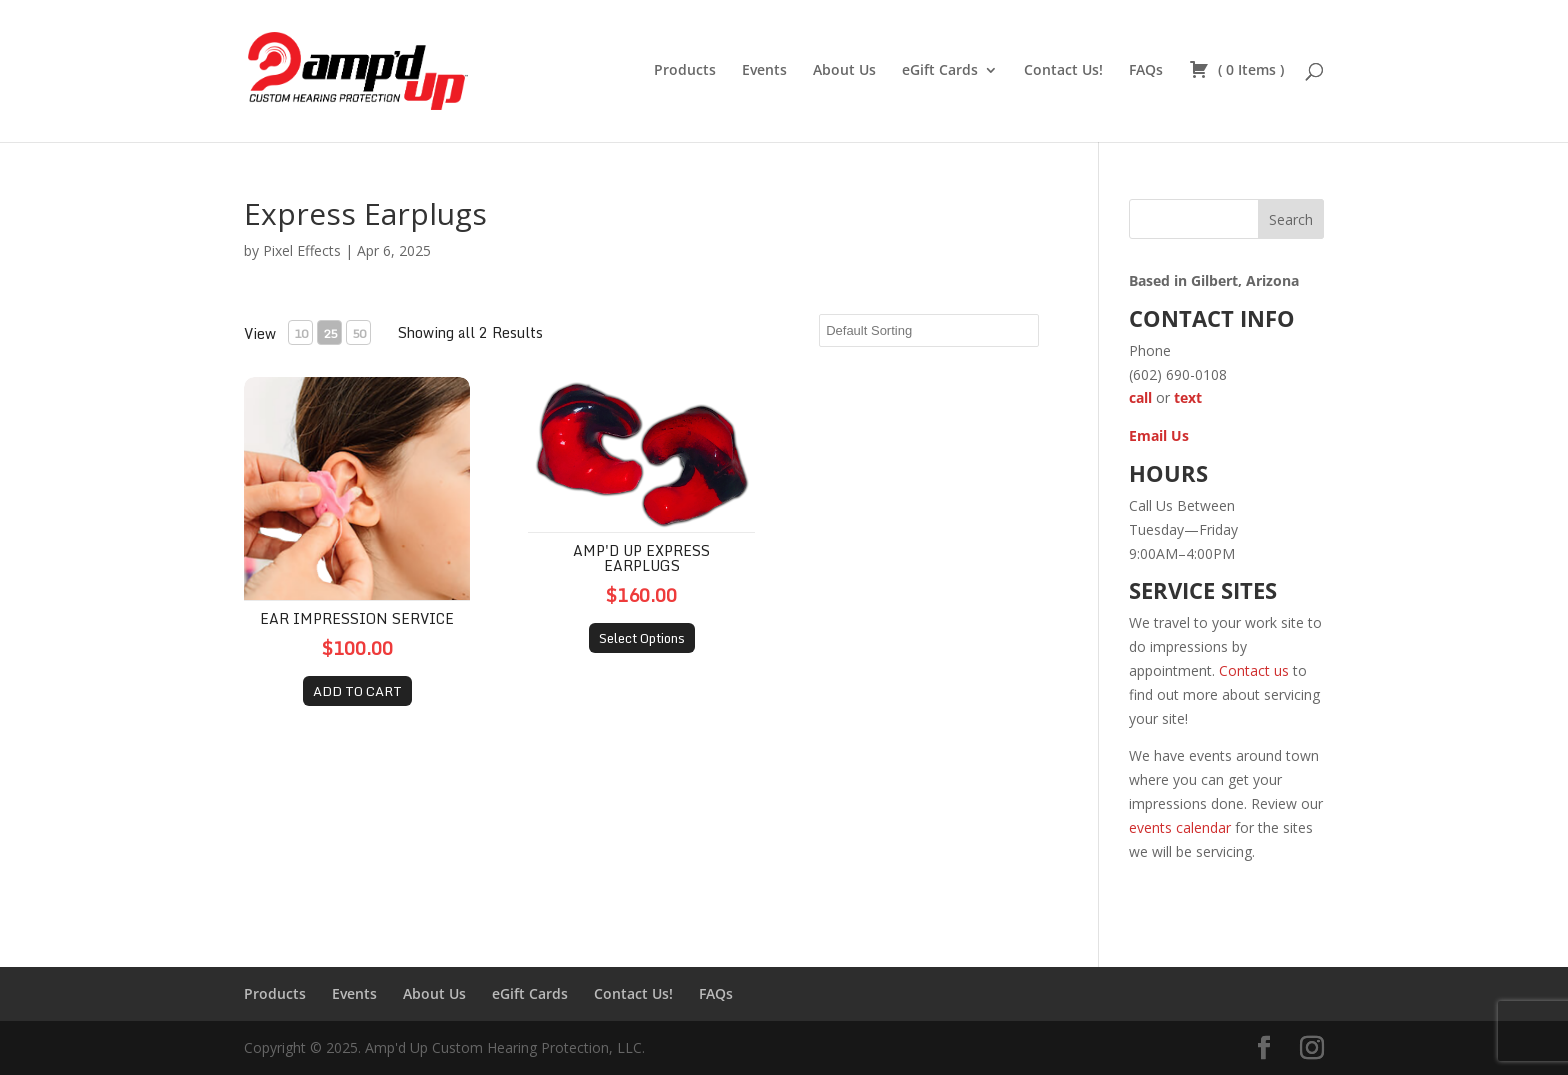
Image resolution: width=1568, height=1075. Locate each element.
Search (1291, 219)
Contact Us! (1063, 71)
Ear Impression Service (357, 618)
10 (301, 333)
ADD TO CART (357, 691)
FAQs (1146, 71)
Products (685, 71)
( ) (1236, 71)
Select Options (642, 638)
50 (359, 333)
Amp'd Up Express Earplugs (641, 558)
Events (764, 71)
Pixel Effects (302, 250)
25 (330, 333)
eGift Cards (940, 71)
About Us (844, 71)
